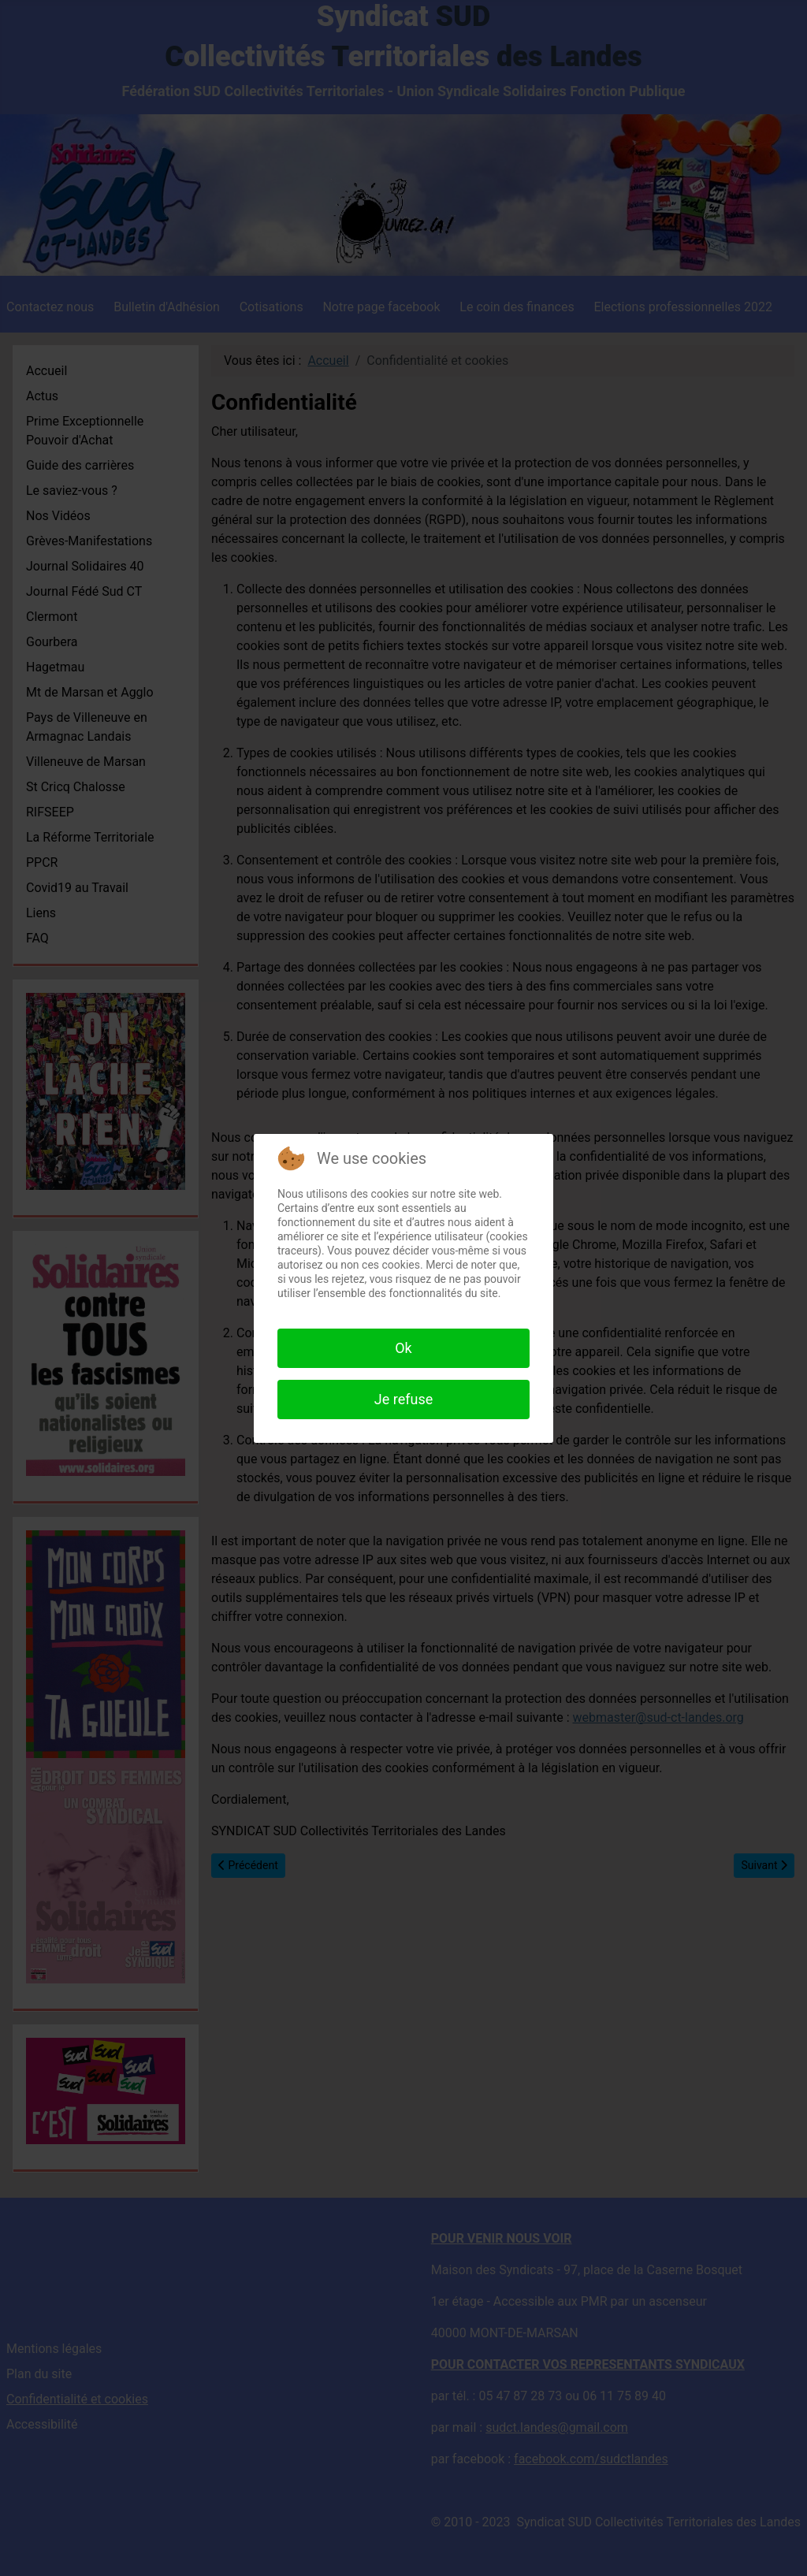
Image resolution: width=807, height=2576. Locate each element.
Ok (403, 1348)
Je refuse (403, 1399)
